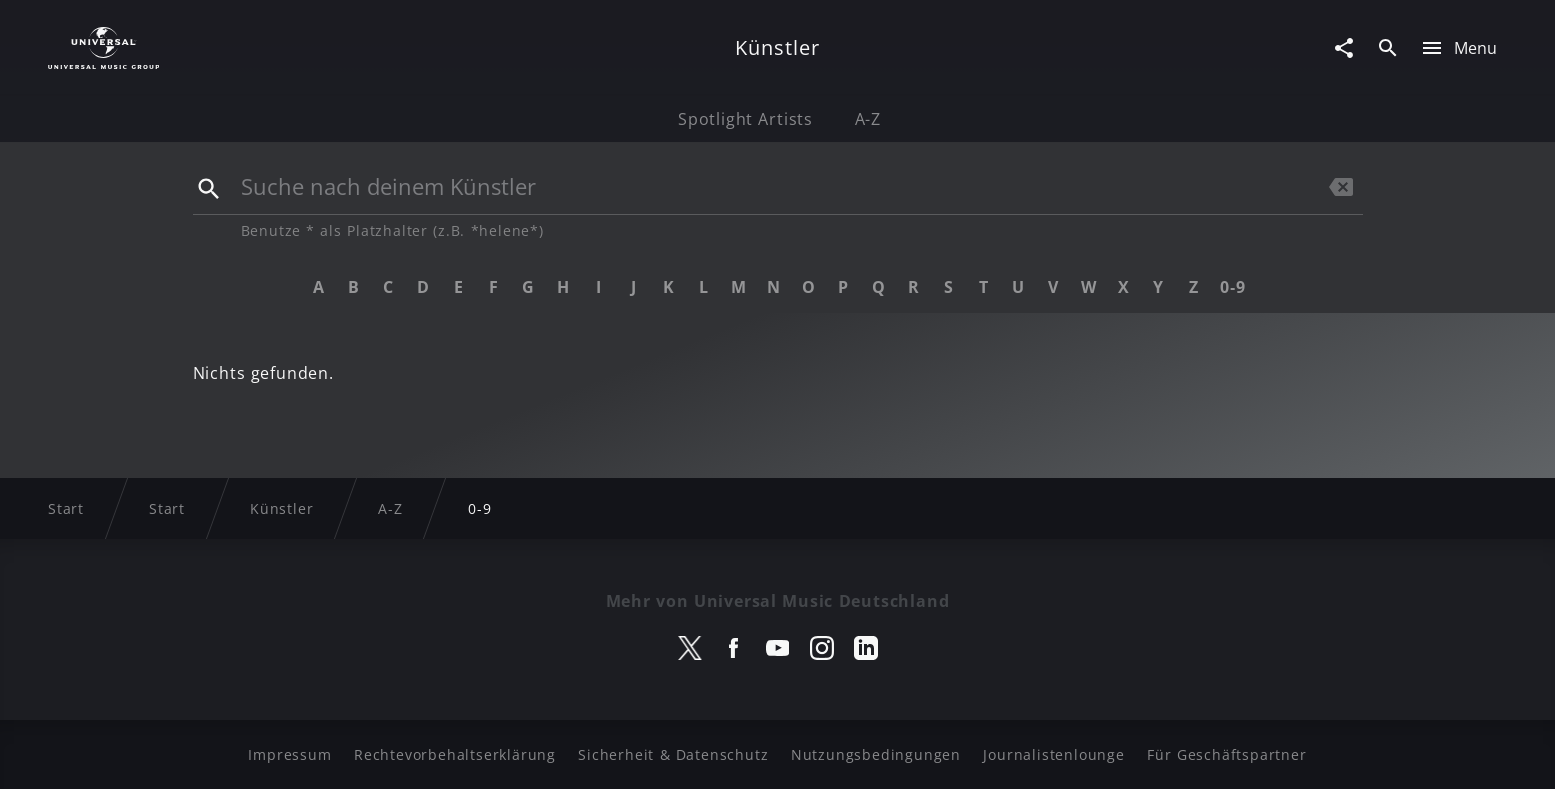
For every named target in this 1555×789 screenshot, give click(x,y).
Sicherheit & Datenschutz (673, 754)
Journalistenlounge (1053, 754)
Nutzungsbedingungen (876, 754)
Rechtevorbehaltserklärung (455, 754)
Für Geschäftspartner (1226, 754)
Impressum (289, 754)
